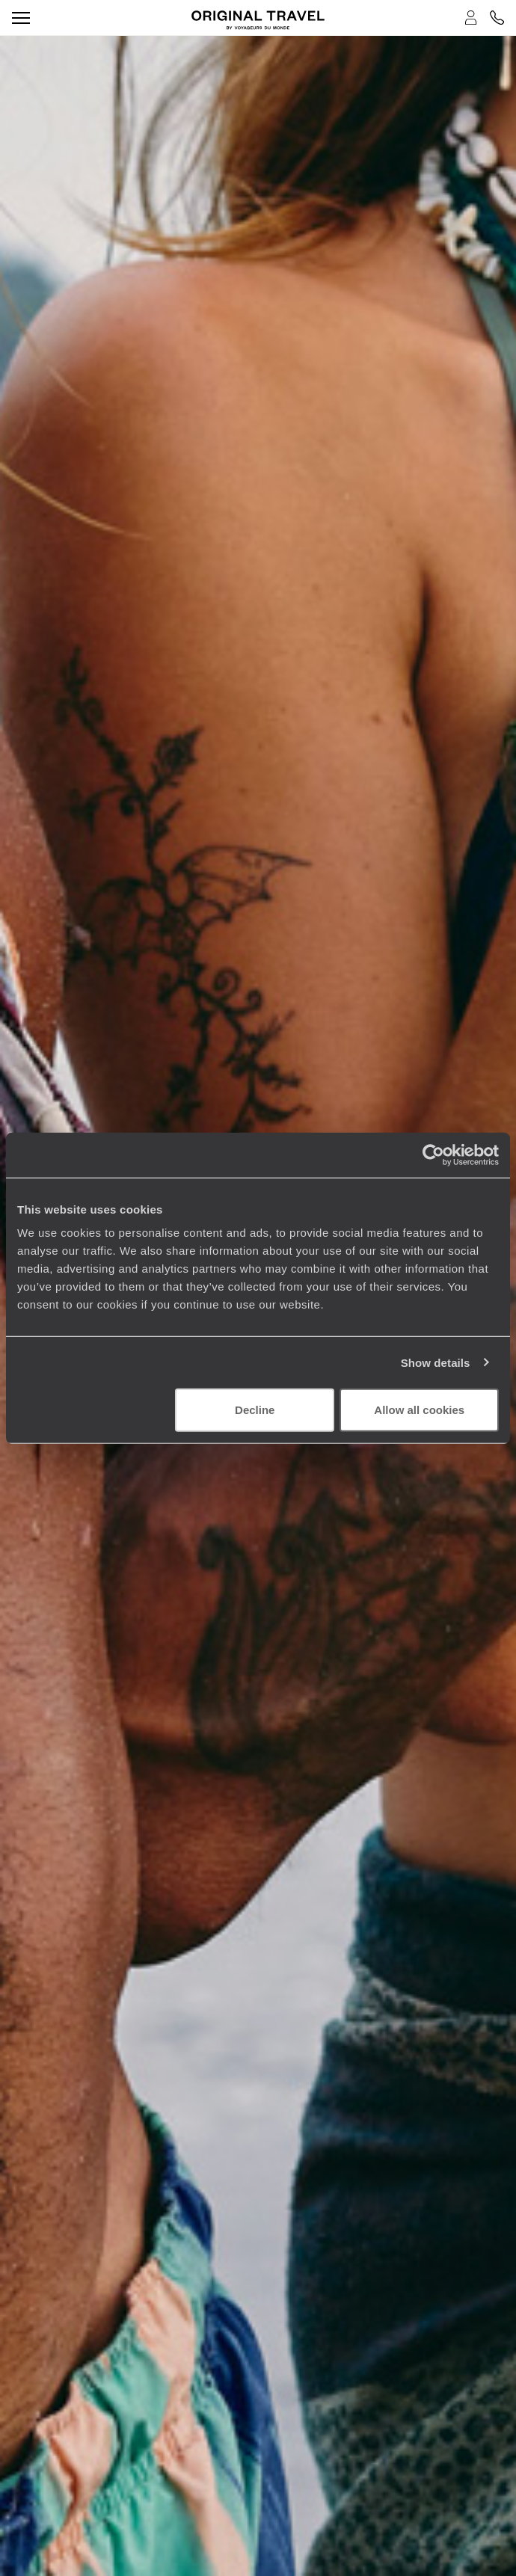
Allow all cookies (419, 1410)
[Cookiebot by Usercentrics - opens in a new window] (433, 1154)
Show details (435, 1362)
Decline (254, 1410)
